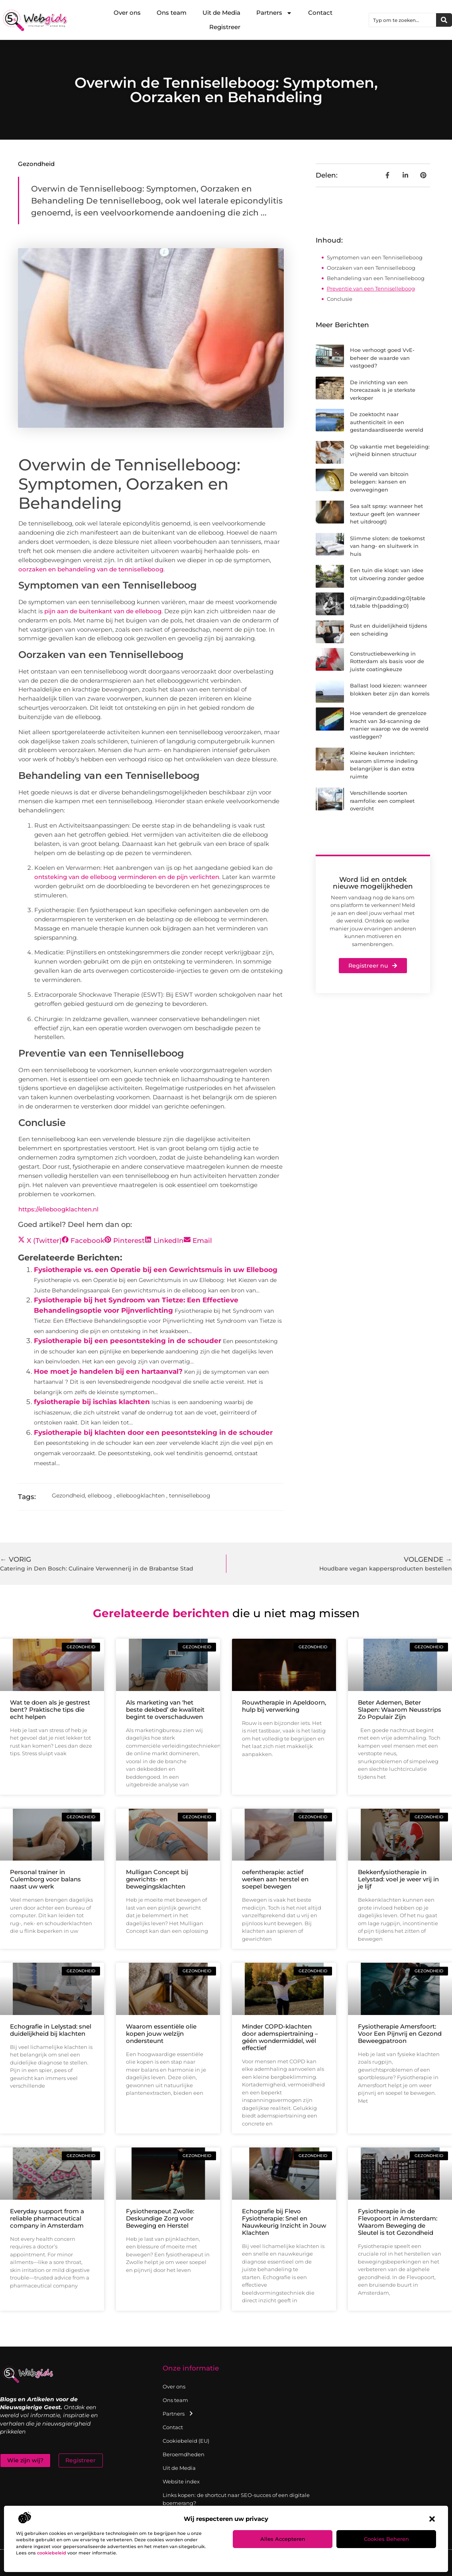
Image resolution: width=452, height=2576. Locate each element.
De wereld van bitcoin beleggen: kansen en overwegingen (379, 482)
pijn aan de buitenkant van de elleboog (102, 611)
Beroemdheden (183, 2454)
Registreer (224, 27)
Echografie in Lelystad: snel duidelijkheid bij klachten (50, 2030)
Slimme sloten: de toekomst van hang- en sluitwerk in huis (387, 546)
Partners (274, 13)
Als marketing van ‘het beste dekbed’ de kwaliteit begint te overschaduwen (165, 1710)
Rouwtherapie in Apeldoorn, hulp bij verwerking (284, 1706)
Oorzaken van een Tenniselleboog (371, 268)
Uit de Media (221, 12)
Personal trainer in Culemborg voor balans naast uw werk (45, 1879)
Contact (320, 12)
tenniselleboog (189, 1495)
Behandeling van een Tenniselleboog (375, 278)
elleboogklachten (140, 1495)
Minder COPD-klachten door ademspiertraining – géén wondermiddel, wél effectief (280, 2037)
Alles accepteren (282, 2539)
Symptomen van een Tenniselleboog (375, 257)
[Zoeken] (444, 20)
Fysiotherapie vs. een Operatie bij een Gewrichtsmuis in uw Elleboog (155, 1270)
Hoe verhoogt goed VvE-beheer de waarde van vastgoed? (382, 358)
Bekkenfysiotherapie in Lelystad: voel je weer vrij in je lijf (398, 1879)
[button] (432, 2519)
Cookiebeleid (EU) (186, 2441)
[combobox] (402, 20)
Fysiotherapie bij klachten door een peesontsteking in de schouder (153, 1432)
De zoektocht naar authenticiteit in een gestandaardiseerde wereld (386, 422)
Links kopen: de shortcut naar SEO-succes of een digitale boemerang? (236, 2499)
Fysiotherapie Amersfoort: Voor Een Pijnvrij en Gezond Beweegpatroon (400, 2034)
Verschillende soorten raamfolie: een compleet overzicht (382, 801)
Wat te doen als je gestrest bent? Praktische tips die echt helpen (50, 1710)
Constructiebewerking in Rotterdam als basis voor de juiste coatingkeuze (387, 661)
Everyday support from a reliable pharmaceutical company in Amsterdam (47, 2218)
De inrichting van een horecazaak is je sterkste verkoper (382, 390)
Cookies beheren (386, 2539)
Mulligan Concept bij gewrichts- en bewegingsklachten (157, 1879)
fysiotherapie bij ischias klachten (92, 1402)
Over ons (127, 12)
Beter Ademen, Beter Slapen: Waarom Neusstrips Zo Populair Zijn (399, 1710)
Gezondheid (36, 164)
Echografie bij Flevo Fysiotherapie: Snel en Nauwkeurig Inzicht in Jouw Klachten (284, 2221)
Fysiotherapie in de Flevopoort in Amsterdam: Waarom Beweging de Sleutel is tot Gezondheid (397, 2221)
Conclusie (339, 299)
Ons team (172, 12)
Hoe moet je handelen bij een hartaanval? (108, 1371)
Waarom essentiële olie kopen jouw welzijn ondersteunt (161, 2034)
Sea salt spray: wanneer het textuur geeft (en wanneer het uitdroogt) (386, 514)
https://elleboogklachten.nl (58, 1209)
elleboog (100, 1495)
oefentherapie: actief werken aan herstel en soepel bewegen (275, 1879)
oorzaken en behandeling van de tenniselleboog (90, 569)
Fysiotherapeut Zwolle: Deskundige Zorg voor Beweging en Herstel (160, 2218)
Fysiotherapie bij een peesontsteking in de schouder (127, 1341)
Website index (181, 2481)
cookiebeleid (51, 2553)
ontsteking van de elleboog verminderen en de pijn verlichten (126, 877)
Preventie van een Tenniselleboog (371, 288)
